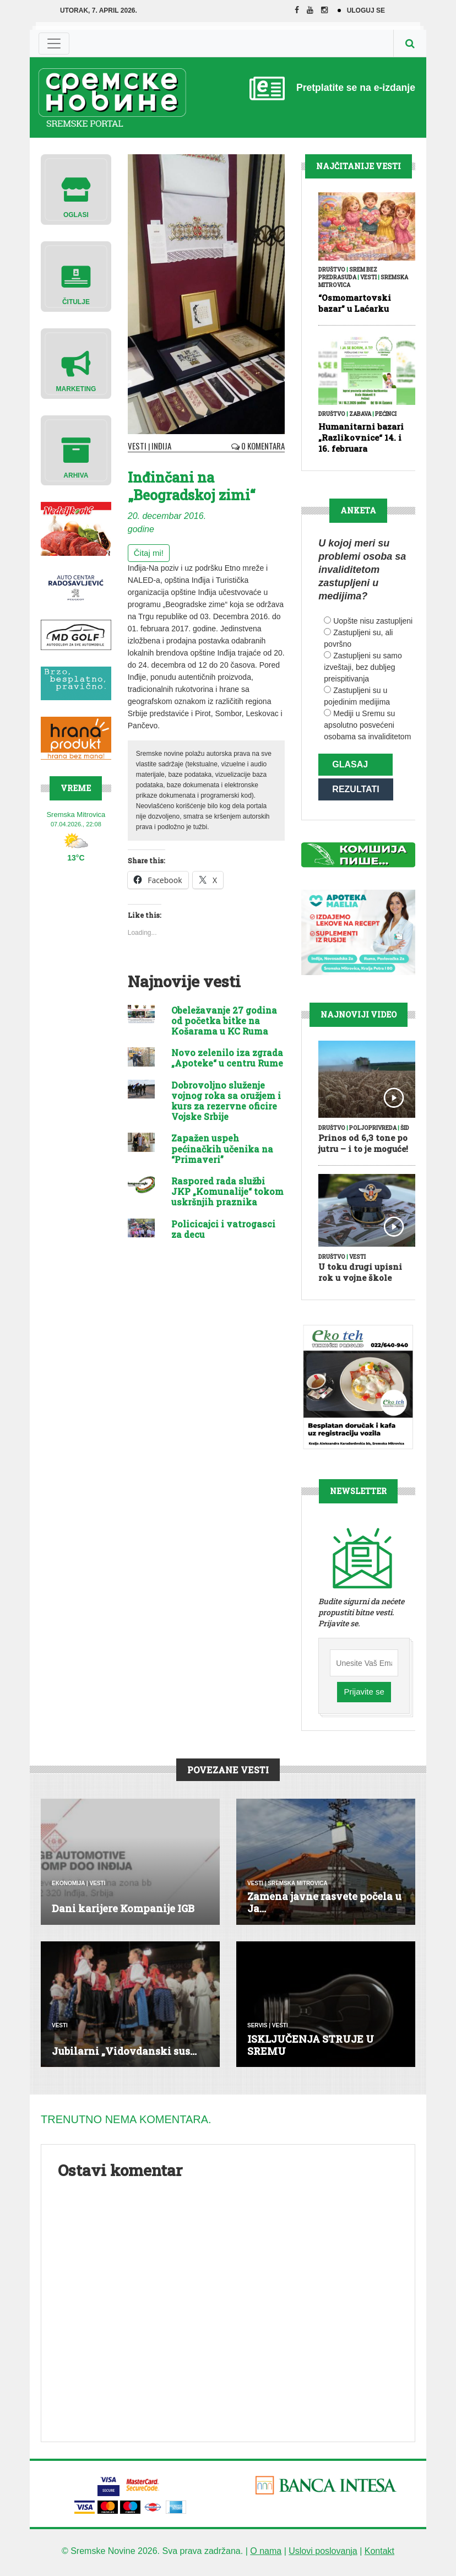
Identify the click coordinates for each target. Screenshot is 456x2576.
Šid (404, 1133)
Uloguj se (366, 10)
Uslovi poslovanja (323, 2556)
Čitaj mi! (149, 552)
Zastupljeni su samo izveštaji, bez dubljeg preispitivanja (362, 667)
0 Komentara (260, 445)
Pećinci (386, 414)
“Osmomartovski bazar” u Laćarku (354, 303)
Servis (257, 2031)
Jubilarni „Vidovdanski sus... (124, 2056)
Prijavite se (364, 1697)
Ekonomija (68, 1888)
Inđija (157, 445)
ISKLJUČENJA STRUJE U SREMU (310, 2050)
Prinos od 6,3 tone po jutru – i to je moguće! (363, 1148)
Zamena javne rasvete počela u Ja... (324, 1907)
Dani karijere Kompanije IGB (123, 1913)
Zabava (360, 414)
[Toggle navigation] (54, 44)
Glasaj (350, 764)
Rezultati (355, 792)
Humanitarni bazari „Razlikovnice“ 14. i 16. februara (361, 437)
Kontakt (379, 2556)
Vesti (136, 445)
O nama (265, 2556)
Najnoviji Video (359, 1019)
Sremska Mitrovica (298, 1888)
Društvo (331, 269)
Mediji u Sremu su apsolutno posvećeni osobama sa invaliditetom (367, 725)
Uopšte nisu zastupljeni (372, 620)
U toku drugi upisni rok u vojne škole (360, 1277)
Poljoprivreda (373, 1133)
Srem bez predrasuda (347, 273)
